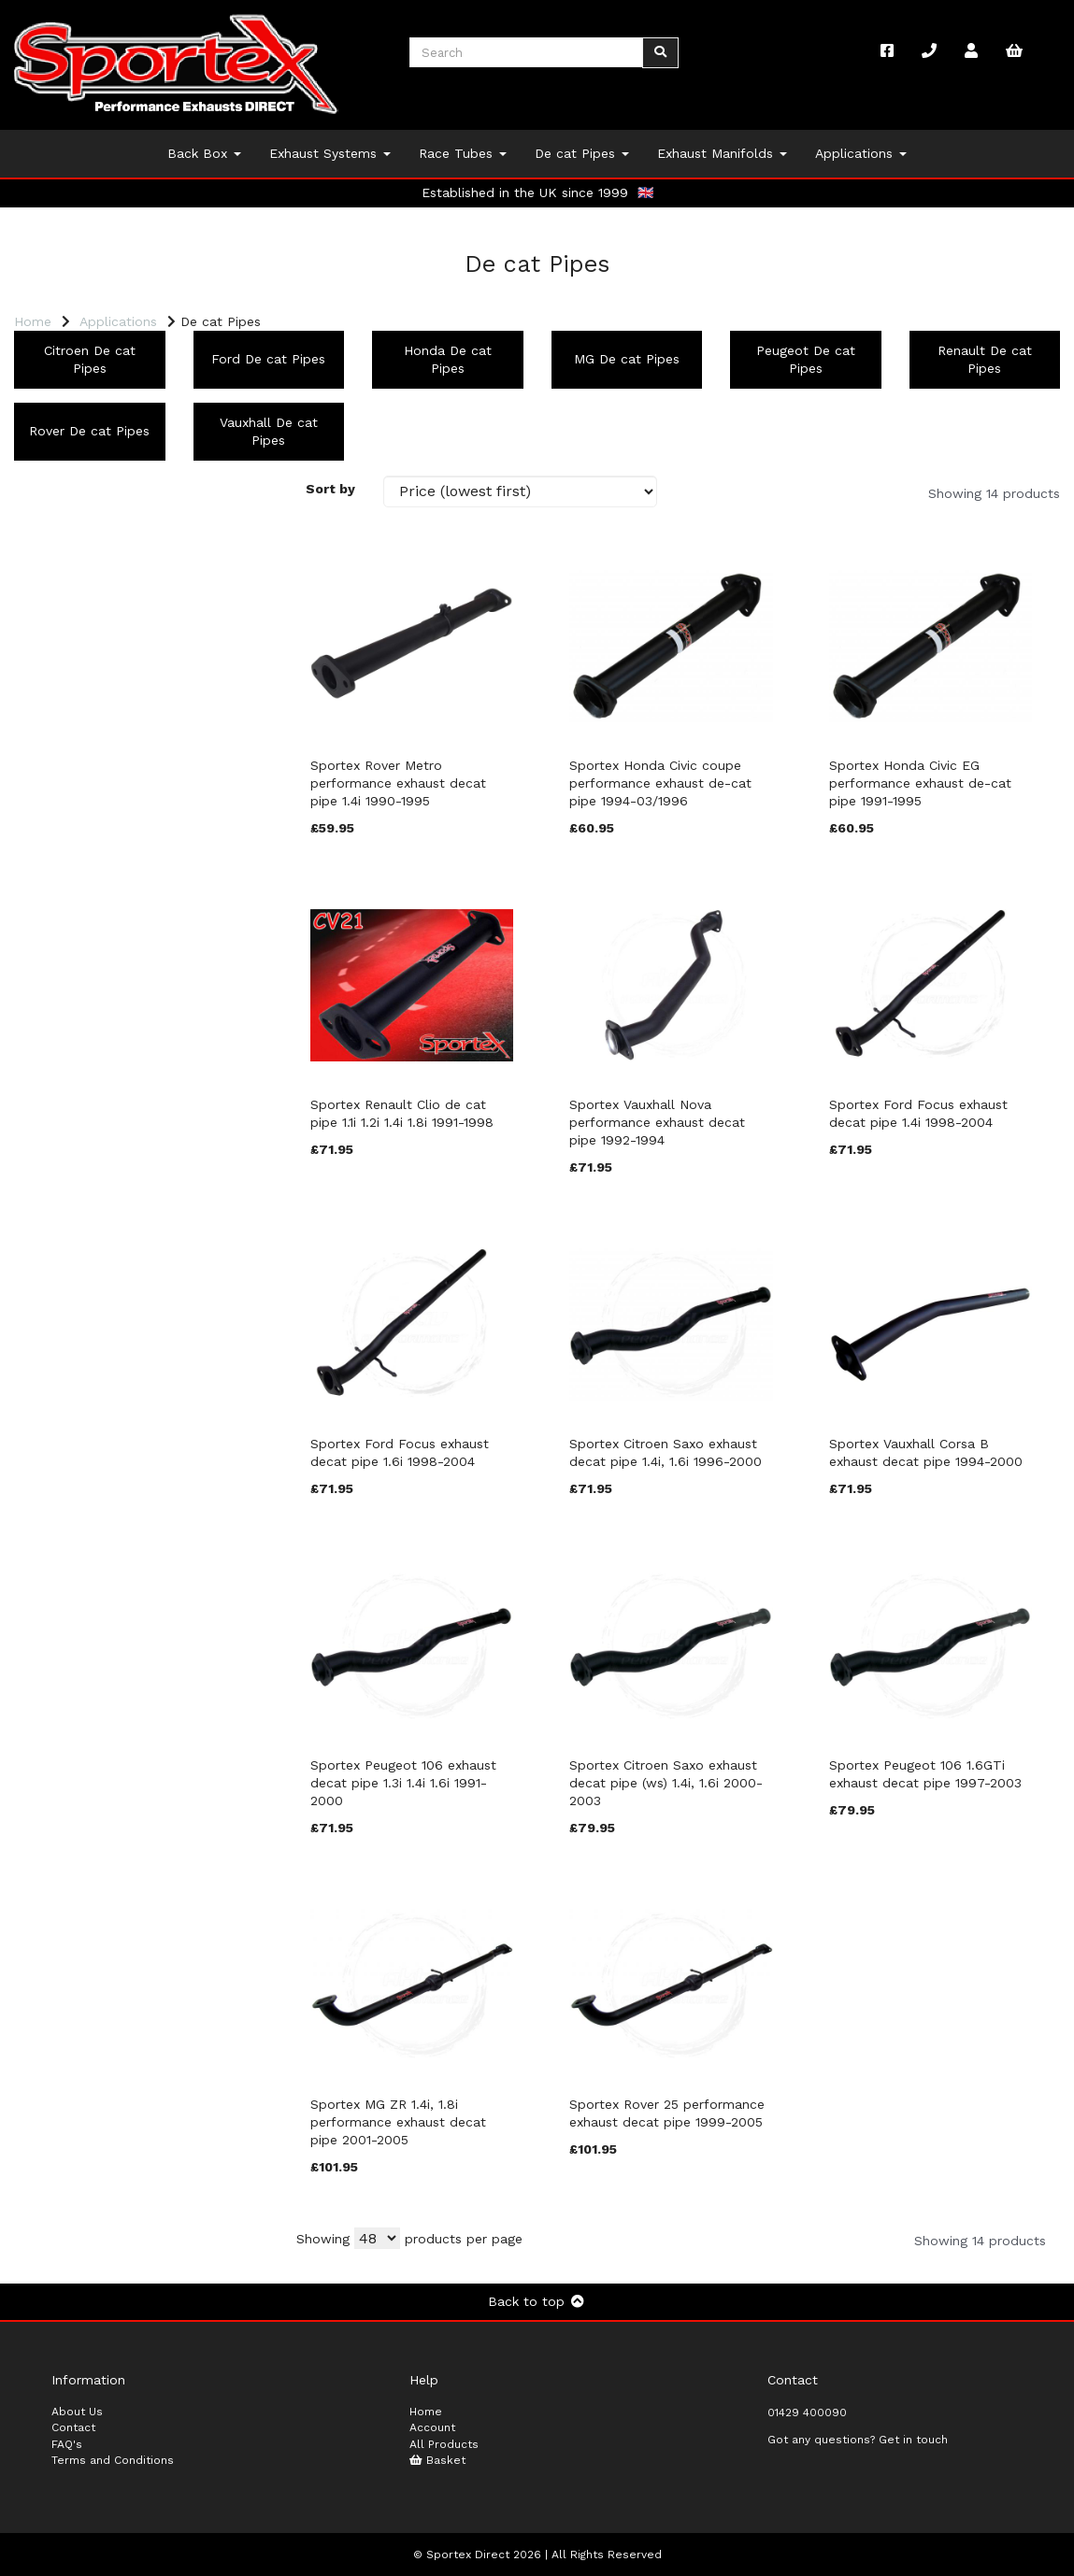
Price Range (60, 1147)
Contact (73, 2427)
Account (432, 2427)
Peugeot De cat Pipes (805, 359)
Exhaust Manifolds (722, 153)
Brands (43, 710)
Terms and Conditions (112, 2460)
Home (32, 321)
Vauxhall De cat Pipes (269, 431)
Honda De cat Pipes (448, 359)
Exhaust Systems (330, 153)
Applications (861, 153)
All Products (444, 2444)
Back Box (204, 153)
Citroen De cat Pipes (90, 359)
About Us (77, 2411)
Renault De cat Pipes (985, 359)
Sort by (330, 488)
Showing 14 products (994, 493)
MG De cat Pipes (627, 358)
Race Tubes (463, 153)
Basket (437, 2460)
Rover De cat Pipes (89, 430)
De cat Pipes (582, 153)
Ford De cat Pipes (268, 358)
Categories (57, 492)
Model (41, 928)
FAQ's (66, 2444)
